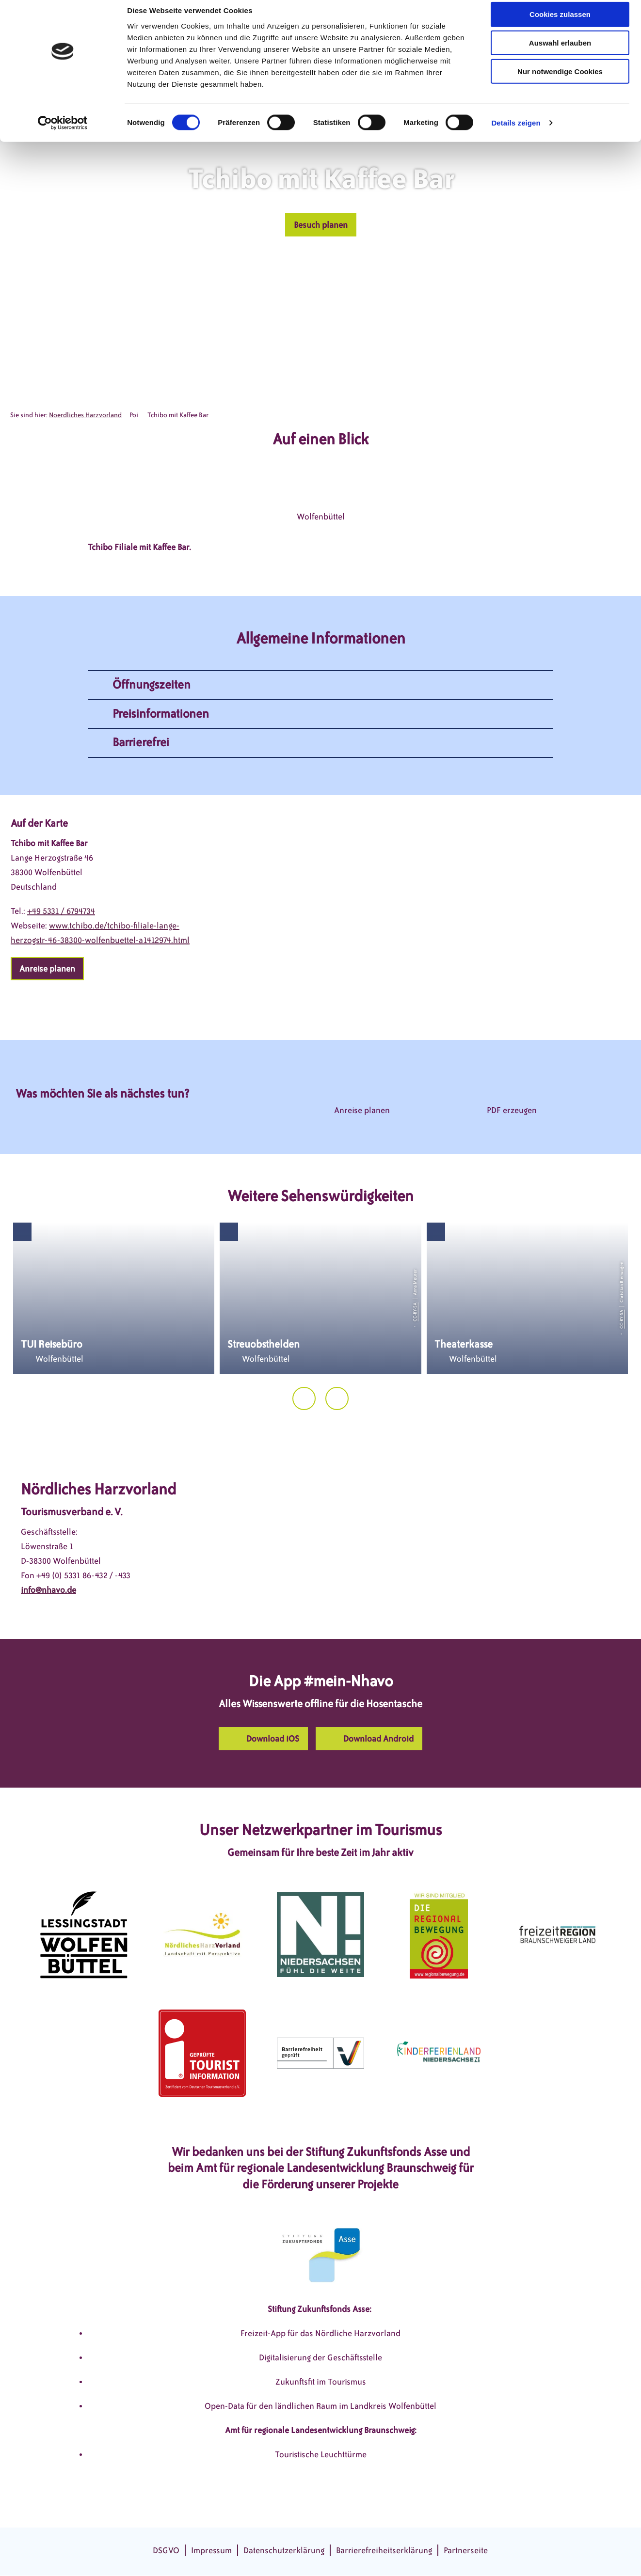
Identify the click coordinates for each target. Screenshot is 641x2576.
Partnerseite (466, 2550)
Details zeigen (515, 132)
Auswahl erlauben (560, 52)
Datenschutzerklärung (283, 2550)
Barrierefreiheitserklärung (384, 2550)
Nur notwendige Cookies (560, 81)
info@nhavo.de (48, 1590)
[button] (320, 224)
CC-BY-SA (414, 1312)
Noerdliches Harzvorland (85, 415)
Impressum (211, 2550)
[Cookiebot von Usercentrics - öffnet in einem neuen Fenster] (62, 133)
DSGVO (166, 2550)
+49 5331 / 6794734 (61, 911)
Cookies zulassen (560, 24)
